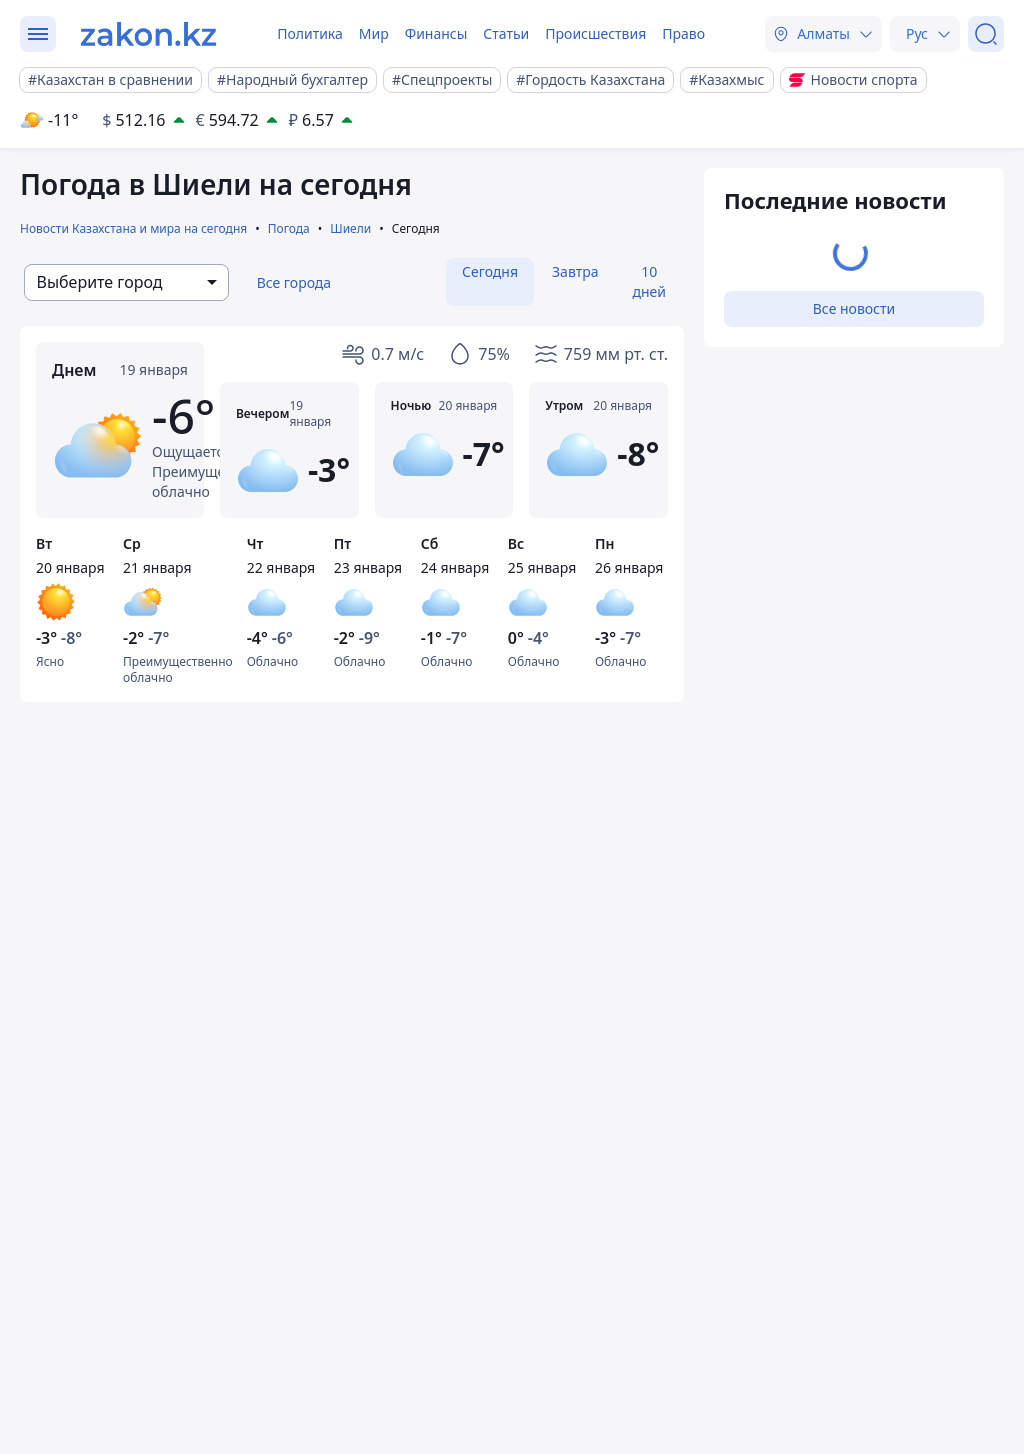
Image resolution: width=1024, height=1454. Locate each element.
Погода (289, 228)
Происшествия (595, 33)
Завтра (575, 271)
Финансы (436, 33)
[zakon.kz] (148, 34)
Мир (374, 33)
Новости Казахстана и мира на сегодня (133, 228)
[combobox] (126, 282)
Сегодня (490, 271)
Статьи (506, 33)
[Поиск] (986, 34)
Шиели (350, 228)
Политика (310, 33)
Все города (294, 282)
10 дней (649, 281)
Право (683, 33)
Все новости (854, 308)
